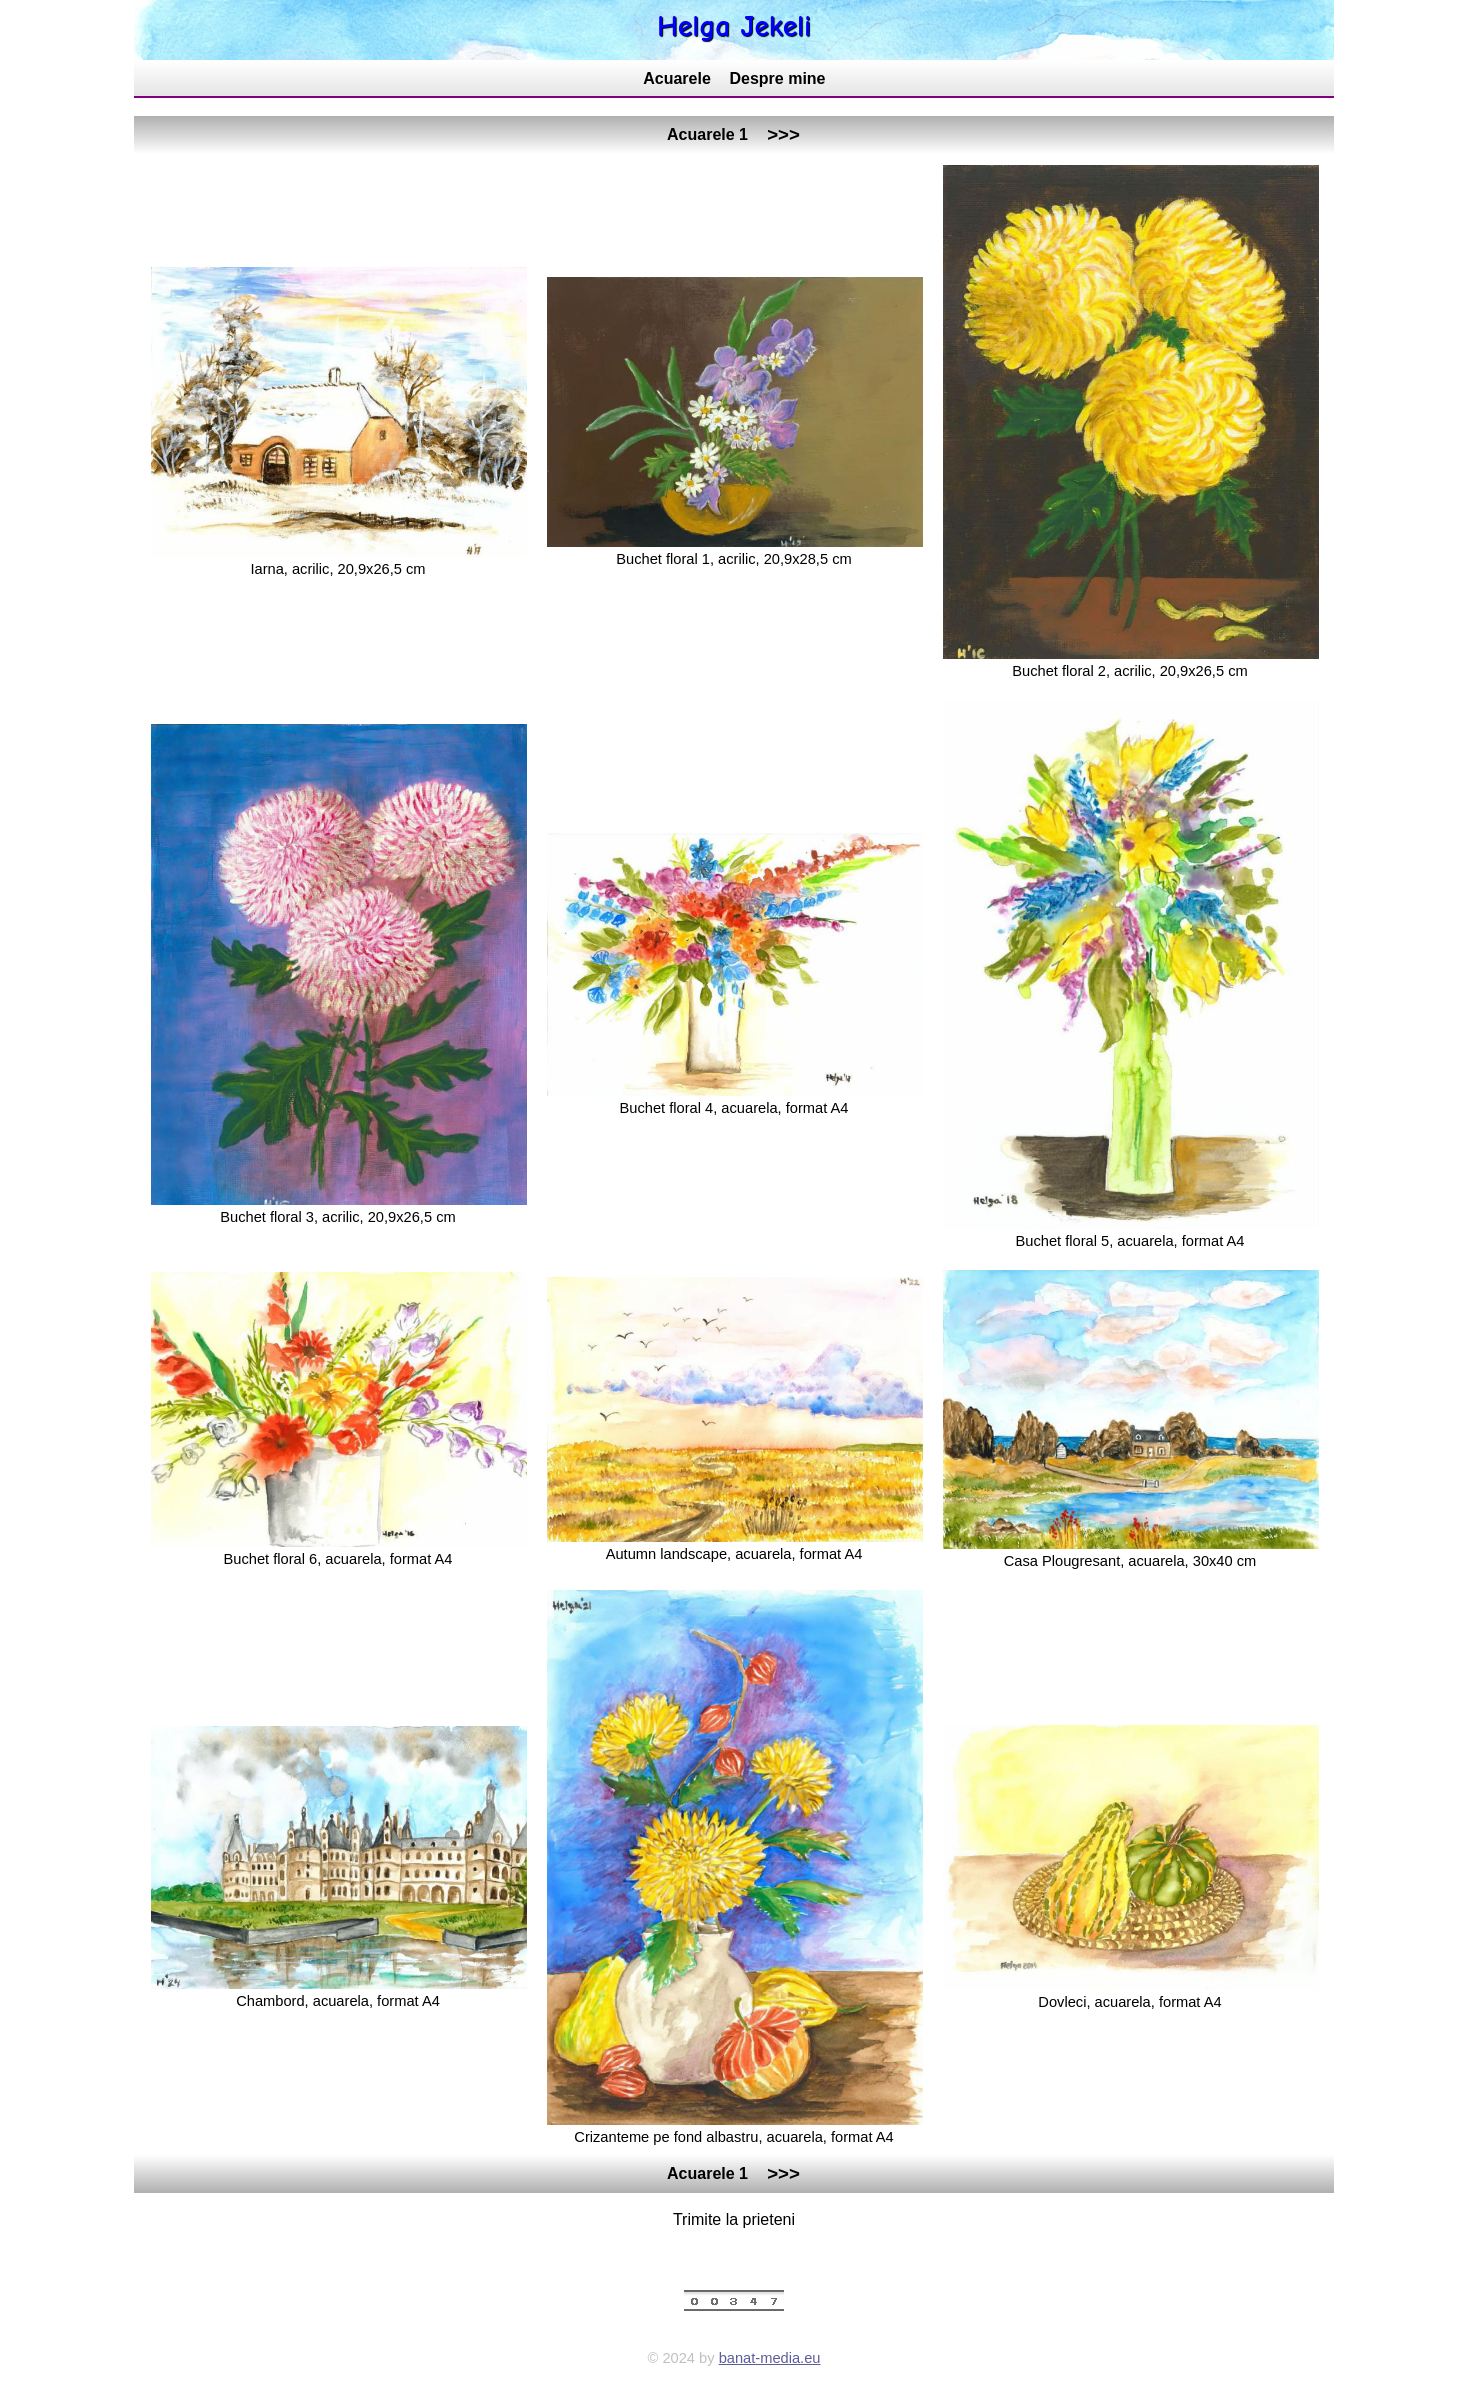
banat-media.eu (770, 2358)
